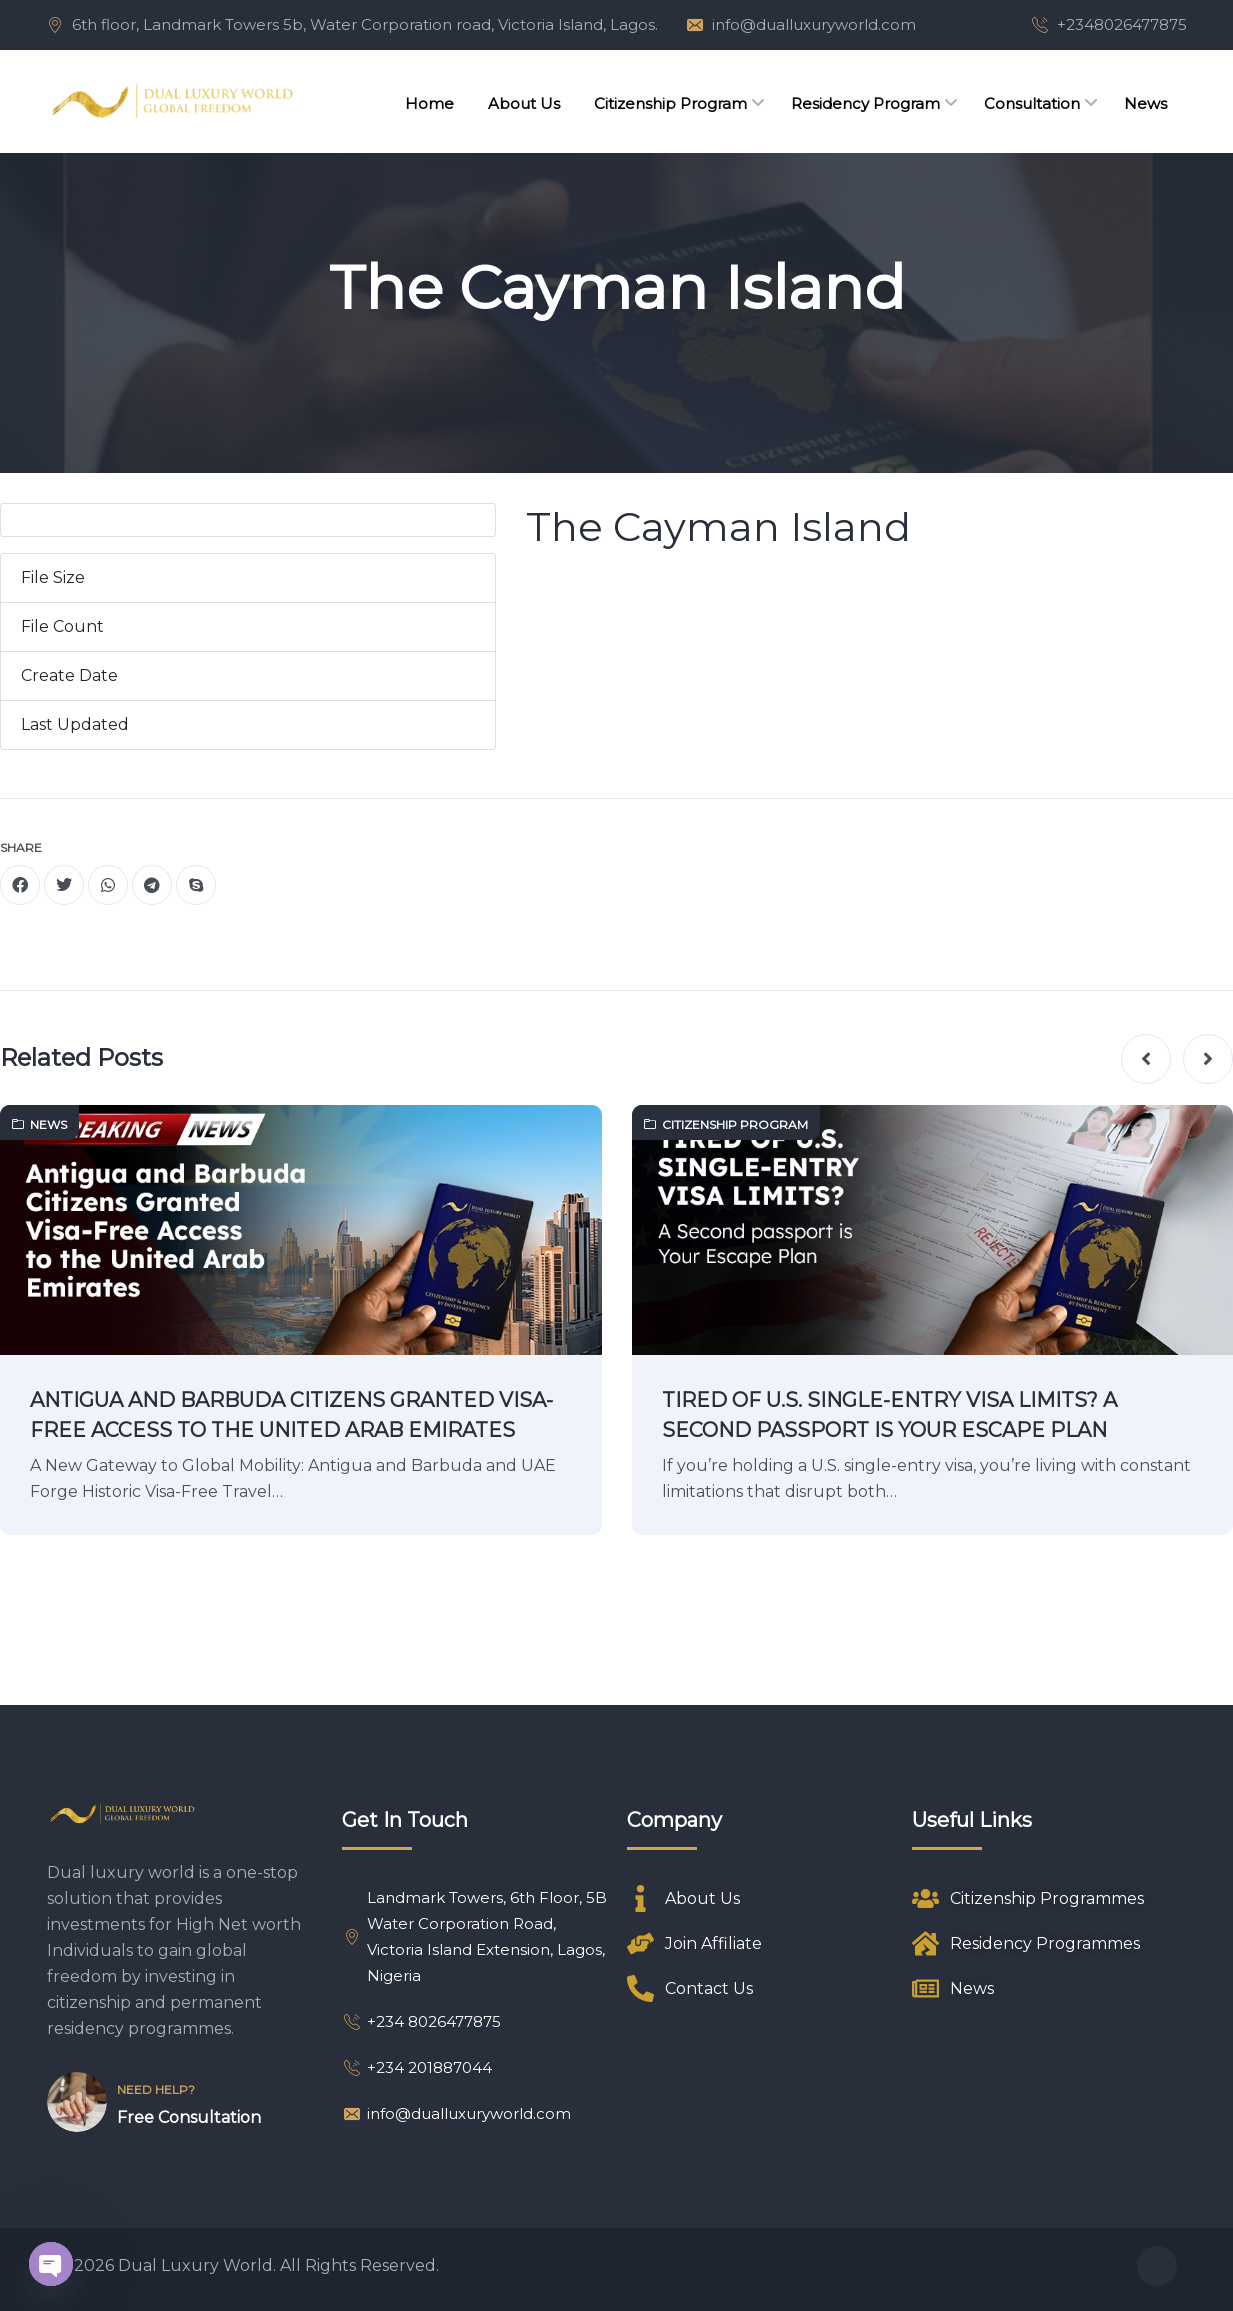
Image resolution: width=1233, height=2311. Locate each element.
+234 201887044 (417, 2067)
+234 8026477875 (421, 2021)
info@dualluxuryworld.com (814, 24)
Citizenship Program (726, 1124)
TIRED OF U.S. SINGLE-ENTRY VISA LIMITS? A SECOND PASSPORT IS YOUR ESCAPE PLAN (889, 1415)
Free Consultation (189, 2117)
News (39, 1124)
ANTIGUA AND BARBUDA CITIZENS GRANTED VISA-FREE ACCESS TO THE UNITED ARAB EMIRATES (291, 1415)
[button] (1146, 1059)
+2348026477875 (1122, 24)
